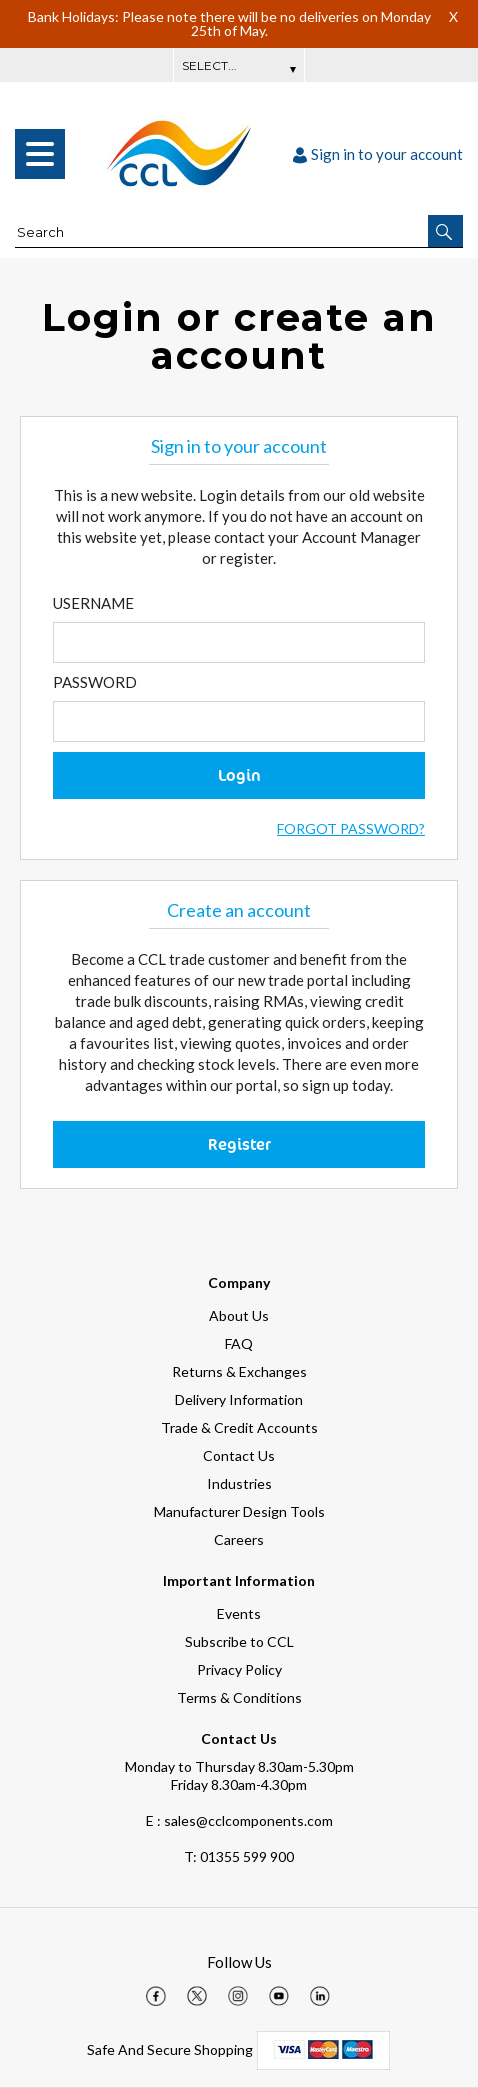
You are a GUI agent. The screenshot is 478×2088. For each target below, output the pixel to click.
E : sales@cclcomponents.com (239, 1820)
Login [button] (239, 775)
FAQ (239, 1343)
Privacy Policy (239, 1669)
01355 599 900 (239, 1856)
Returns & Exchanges (239, 1371)
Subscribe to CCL (239, 1641)
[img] (156, 1996)
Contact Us (239, 1455)
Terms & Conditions (239, 1697)
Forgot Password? (351, 828)
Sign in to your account (378, 154)
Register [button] (239, 1144)
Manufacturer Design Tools (239, 1511)
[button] (445, 231)
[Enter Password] (239, 721)
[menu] (40, 154)
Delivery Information (239, 1399)
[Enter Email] (239, 642)
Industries (239, 1483)
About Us (239, 1315)
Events (239, 1613)
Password (95, 682)
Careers (239, 1539)
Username (93, 603)
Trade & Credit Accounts (239, 1427)
